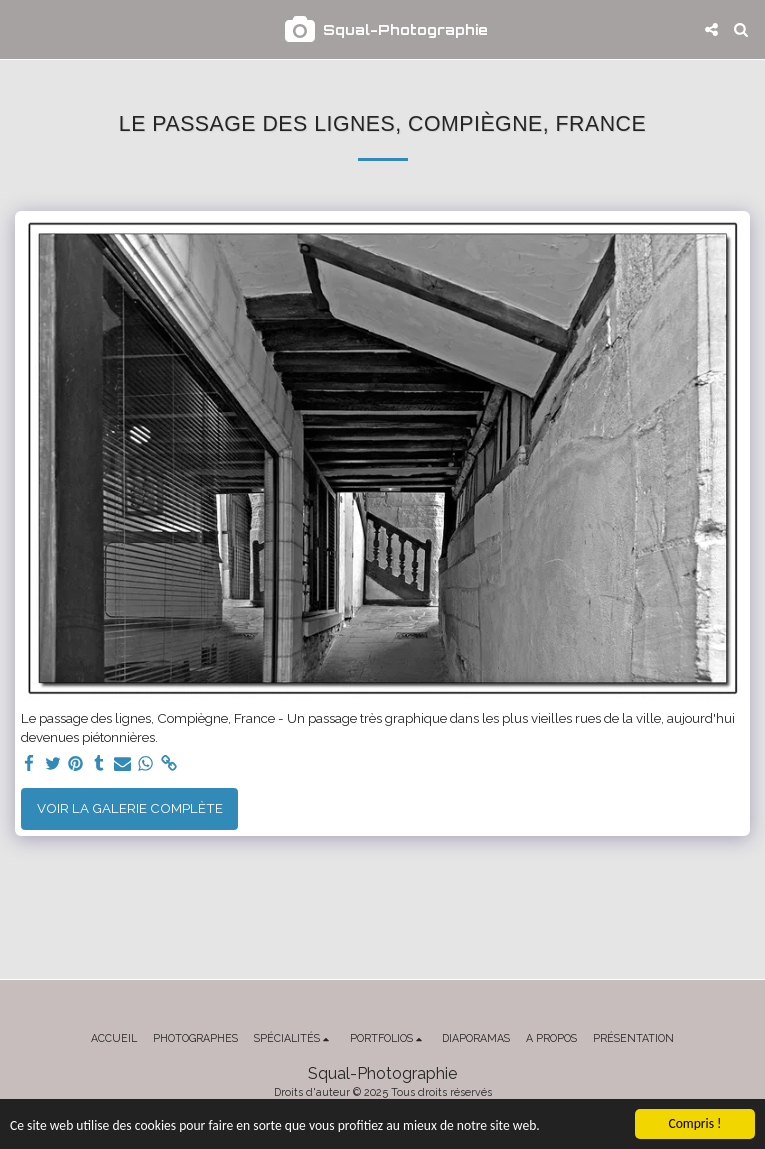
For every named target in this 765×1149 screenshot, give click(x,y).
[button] (22, 29)
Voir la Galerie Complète (130, 808)
